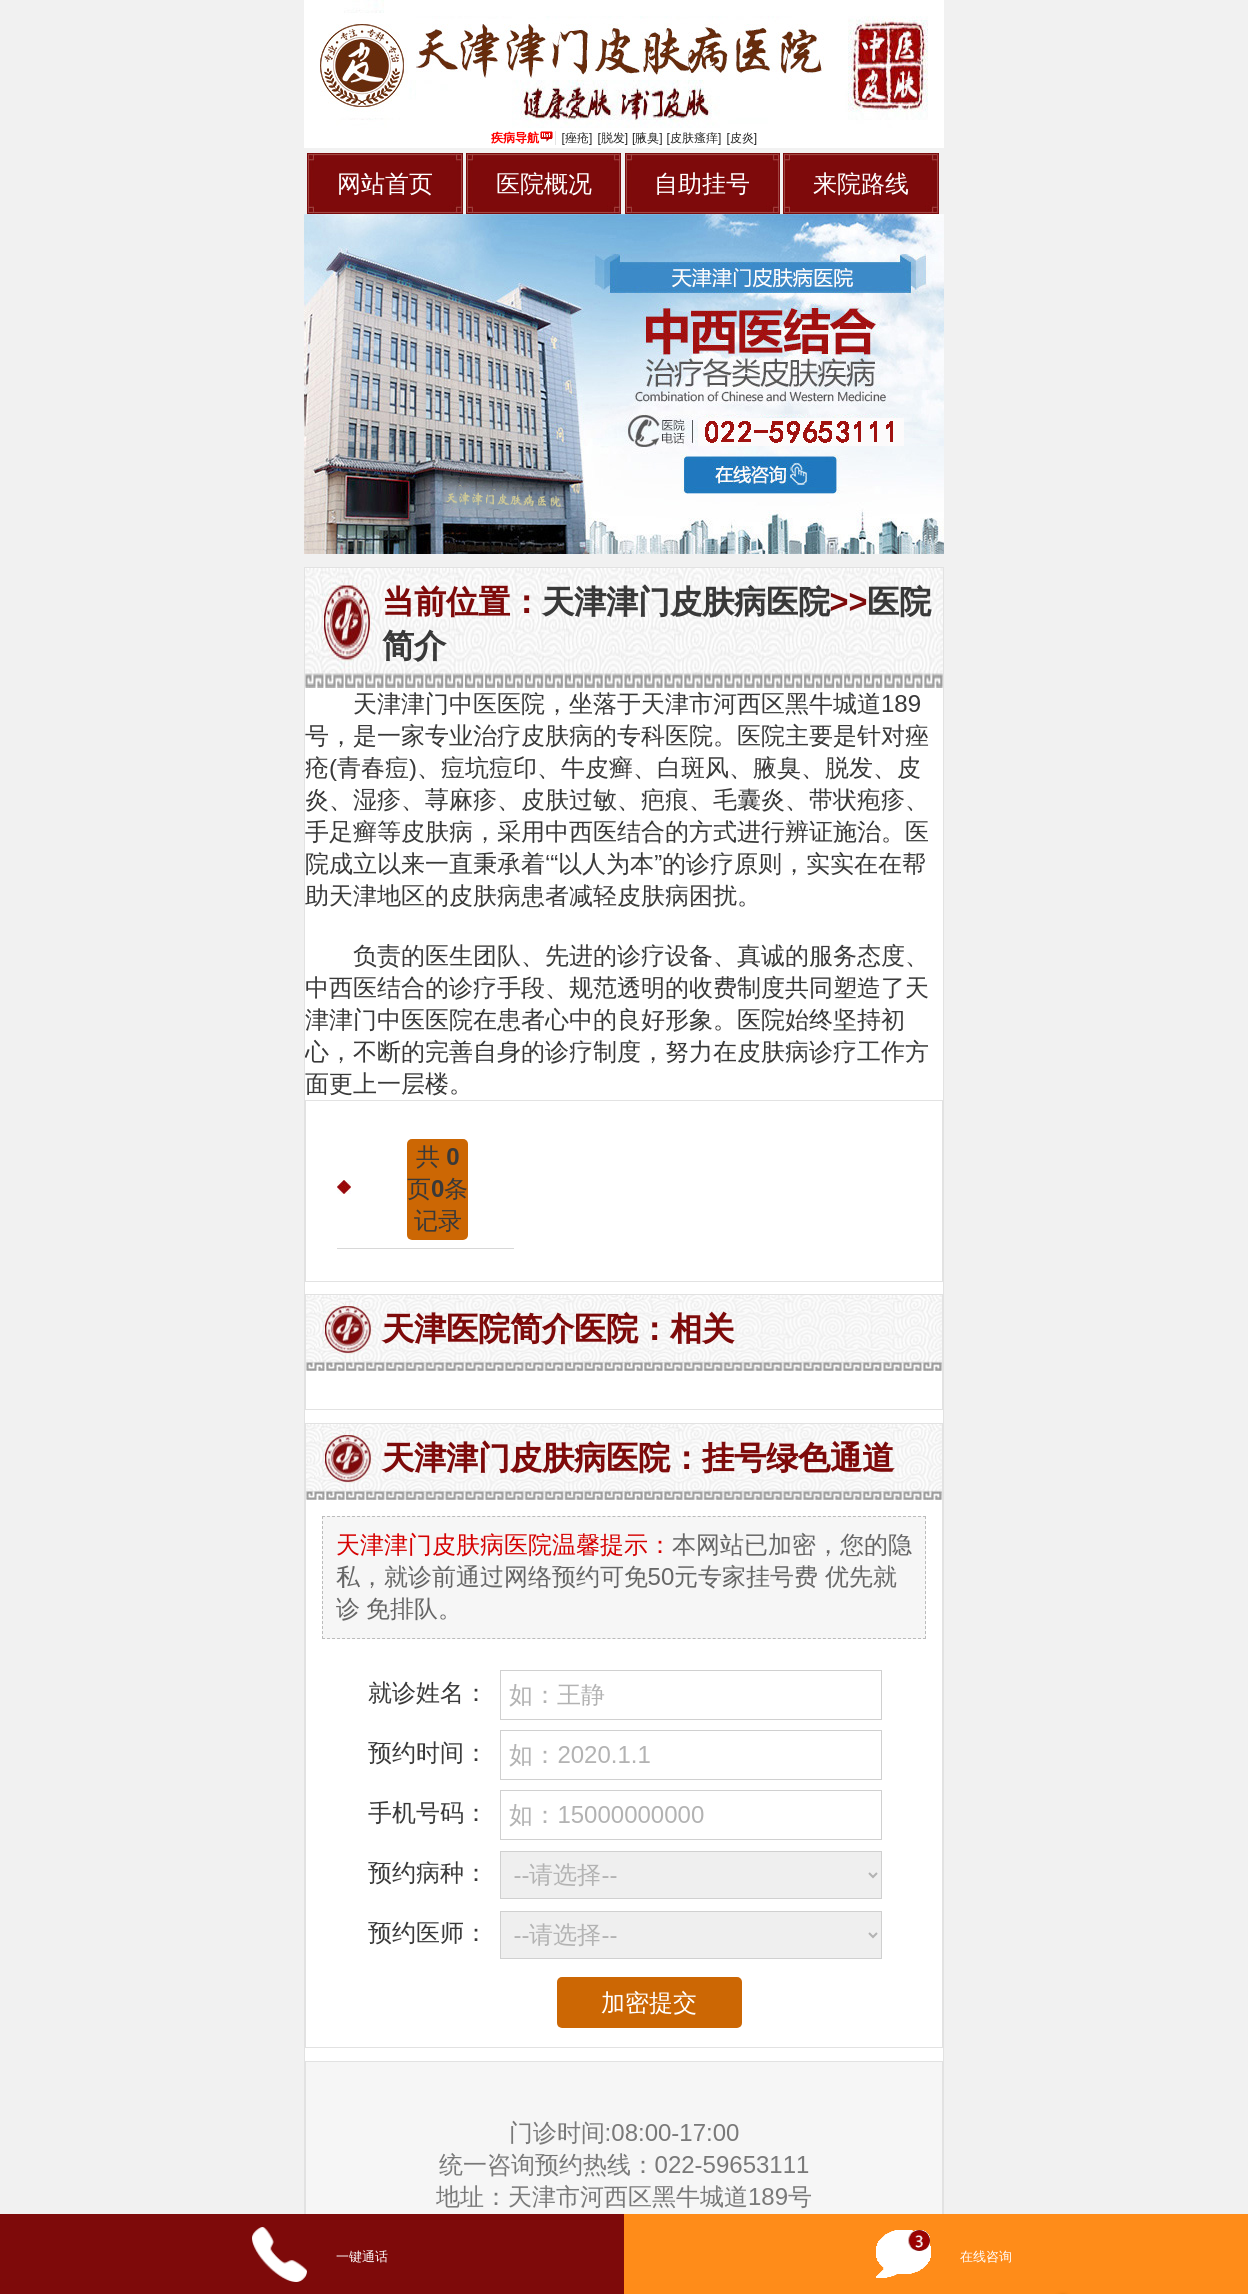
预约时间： (428, 1752)
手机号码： (428, 1812)
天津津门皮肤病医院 (686, 602)
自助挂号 (702, 183)
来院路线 (861, 183)
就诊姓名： (428, 1692)
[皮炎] (741, 138)
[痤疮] (577, 138)
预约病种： (428, 1872)
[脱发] (612, 138)
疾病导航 (522, 138)
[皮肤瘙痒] (694, 138)
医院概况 (544, 183)
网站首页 (385, 183)
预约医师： (428, 1932)
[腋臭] (647, 138)
